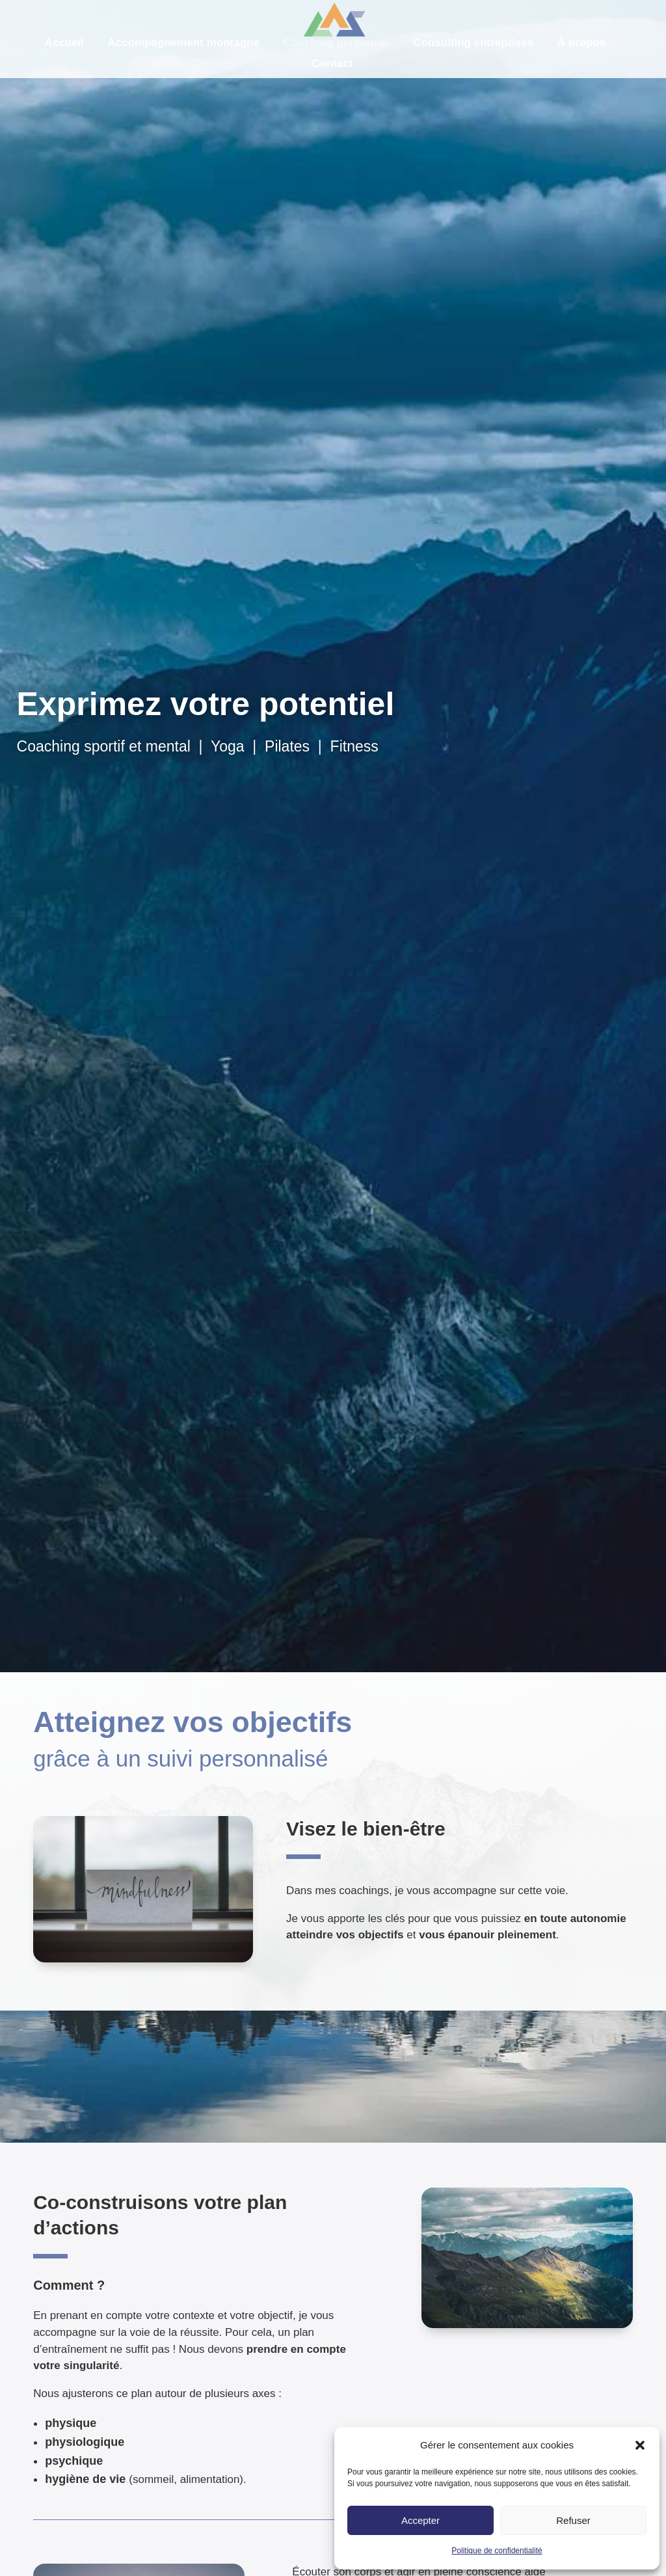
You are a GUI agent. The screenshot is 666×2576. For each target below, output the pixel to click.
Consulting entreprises (473, 42)
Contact (332, 63)
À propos (581, 42)
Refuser (573, 2520)
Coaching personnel (336, 42)
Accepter (420, 2520)
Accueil (64, 42)
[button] (639, 2445)
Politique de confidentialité (496, 2550)
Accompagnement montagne (184, 42)
